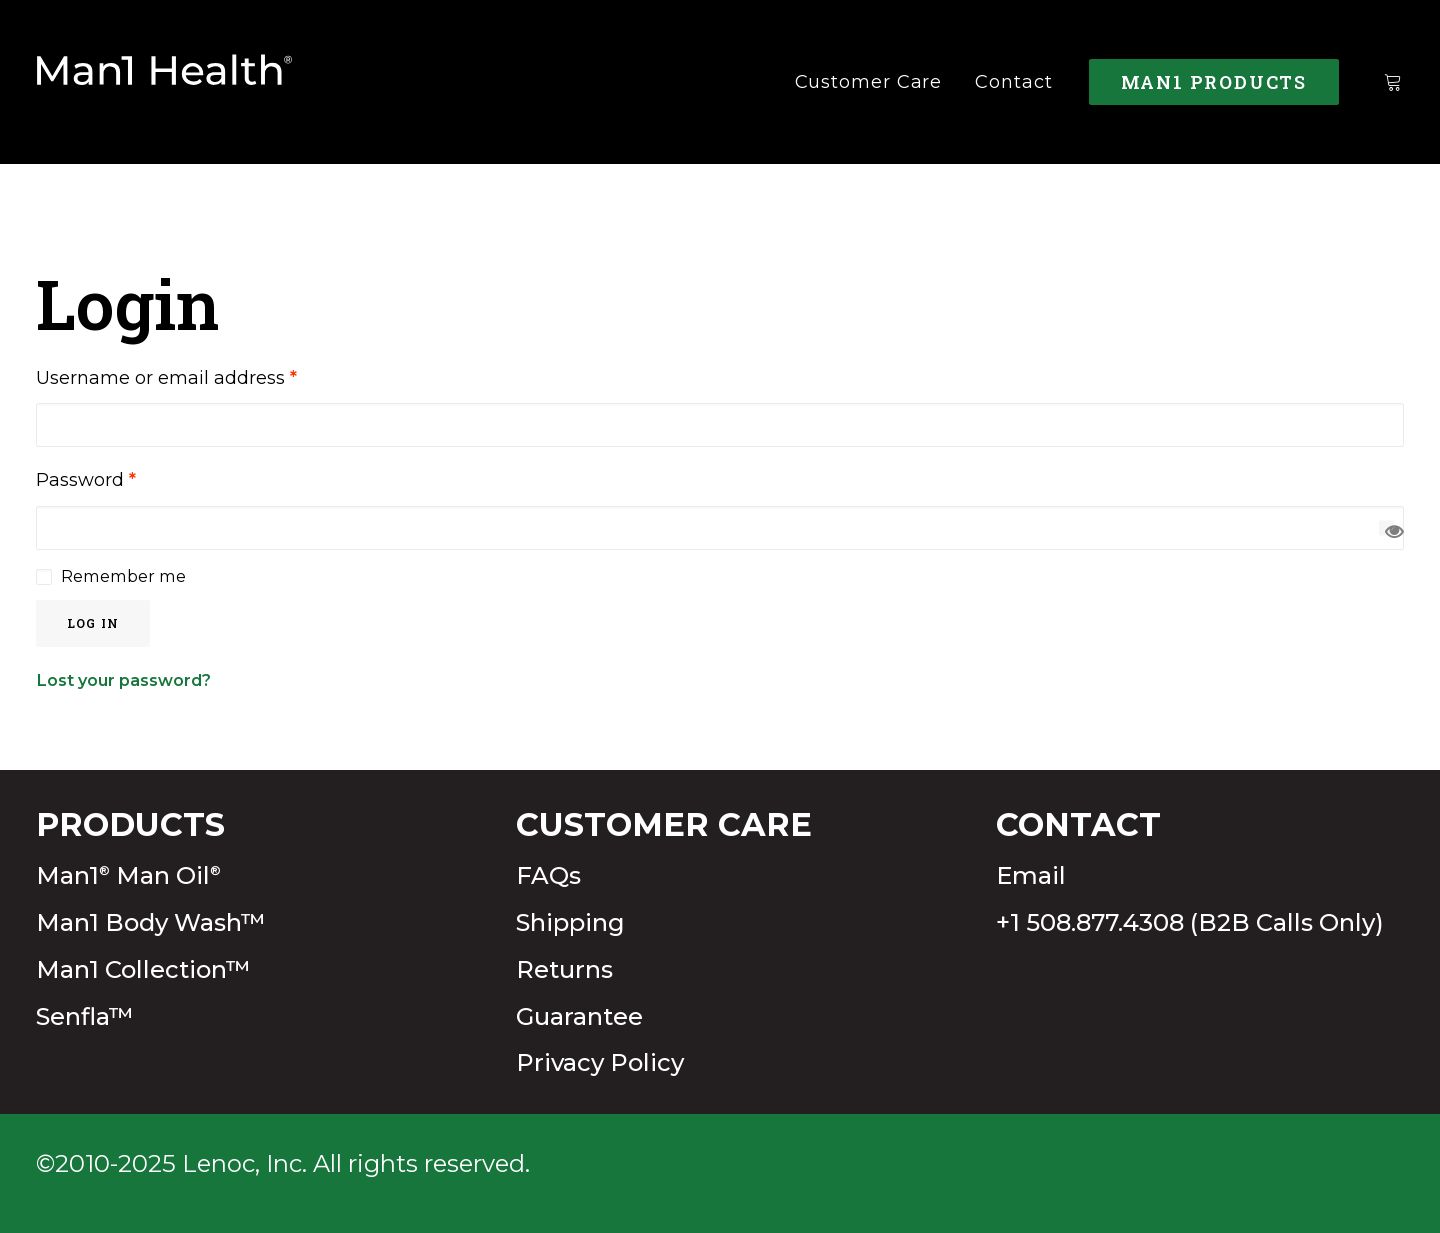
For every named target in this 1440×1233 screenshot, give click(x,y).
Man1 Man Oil (128, 875)
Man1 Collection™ (143, 969)
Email (1031, 875)
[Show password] (1386, 527)
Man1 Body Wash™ (151, 922)
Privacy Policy (600, 1062)
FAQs (548, 875)
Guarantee (579, 1016)
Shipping (570, 922)
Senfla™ (85, 1016)
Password (86, 480)
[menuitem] (869, 82)
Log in (93, 623)
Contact (1013, 82)
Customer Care (869, 82)
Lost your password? (123, 680)
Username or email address (166, 378)
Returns (564, 969)
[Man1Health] (165, 82)
